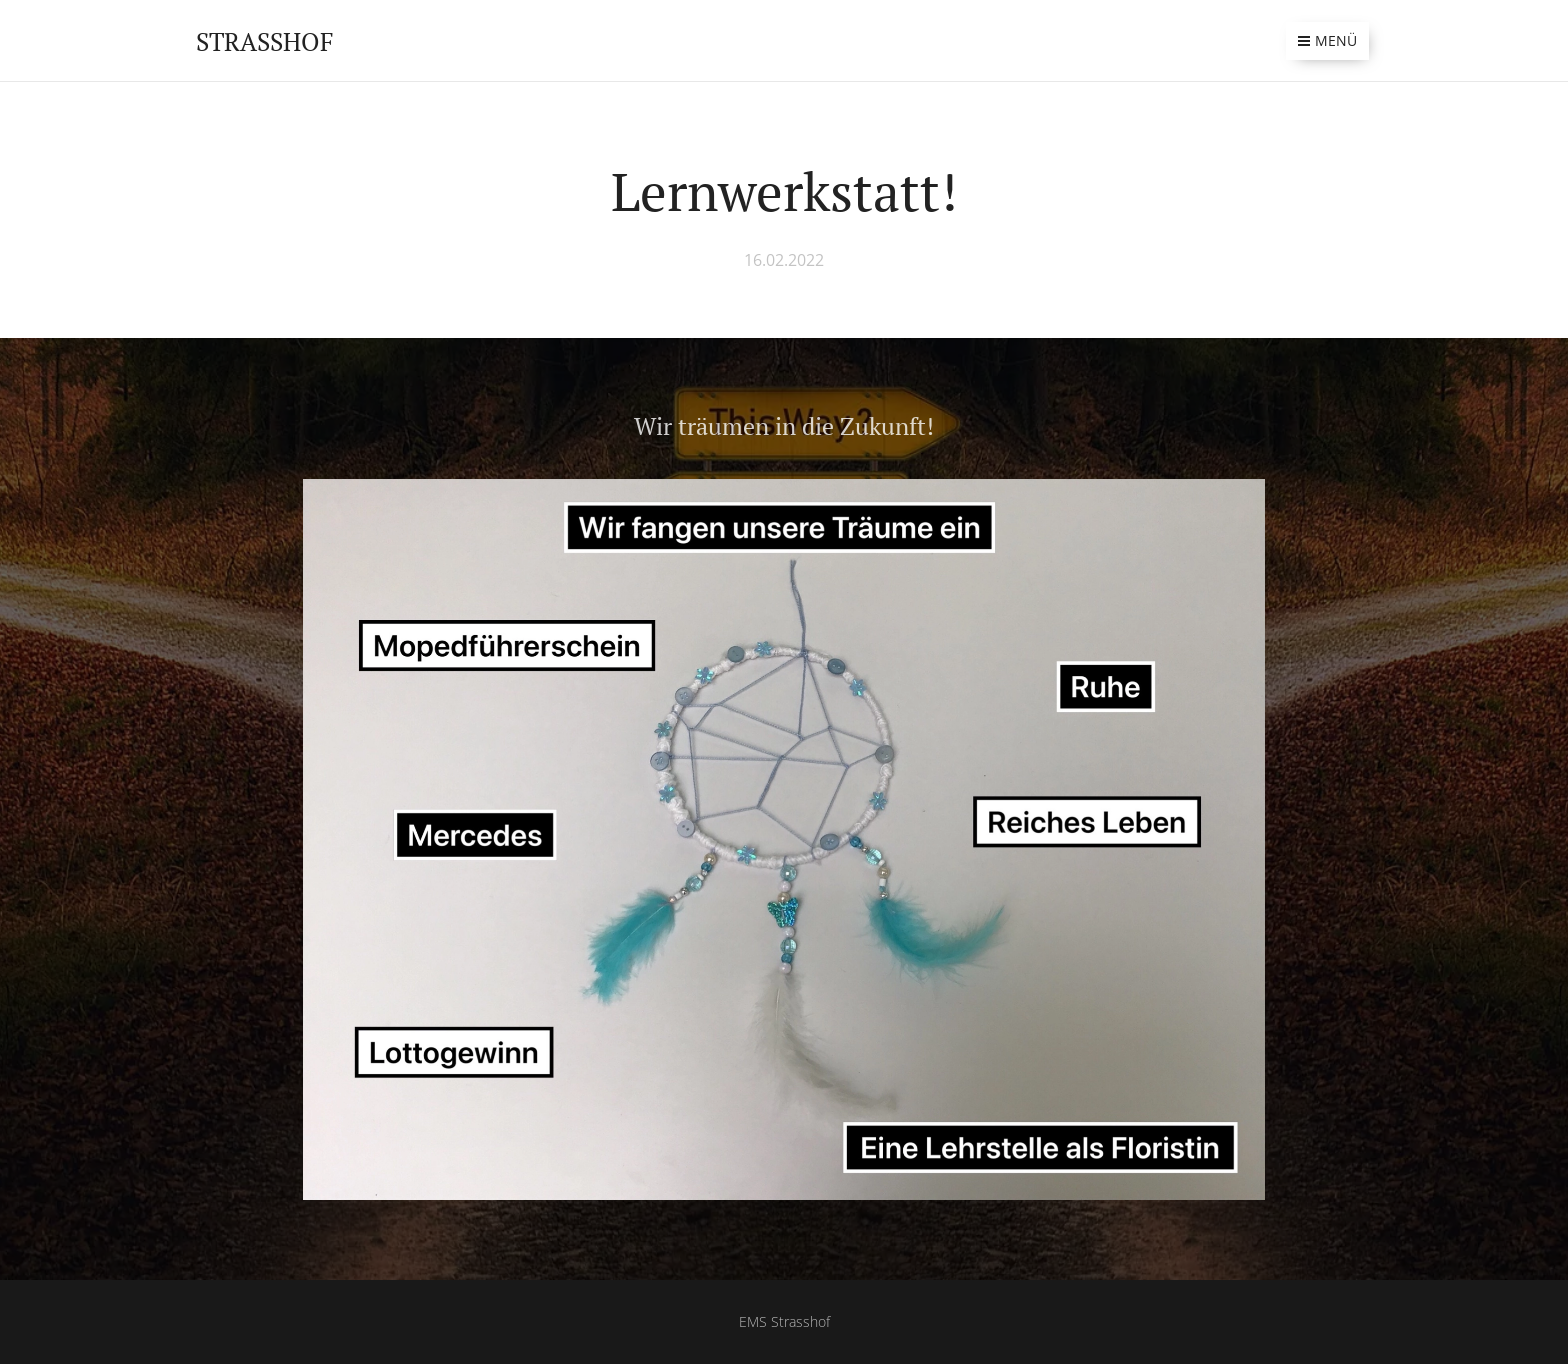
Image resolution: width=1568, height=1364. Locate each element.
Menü (1327, 40)
